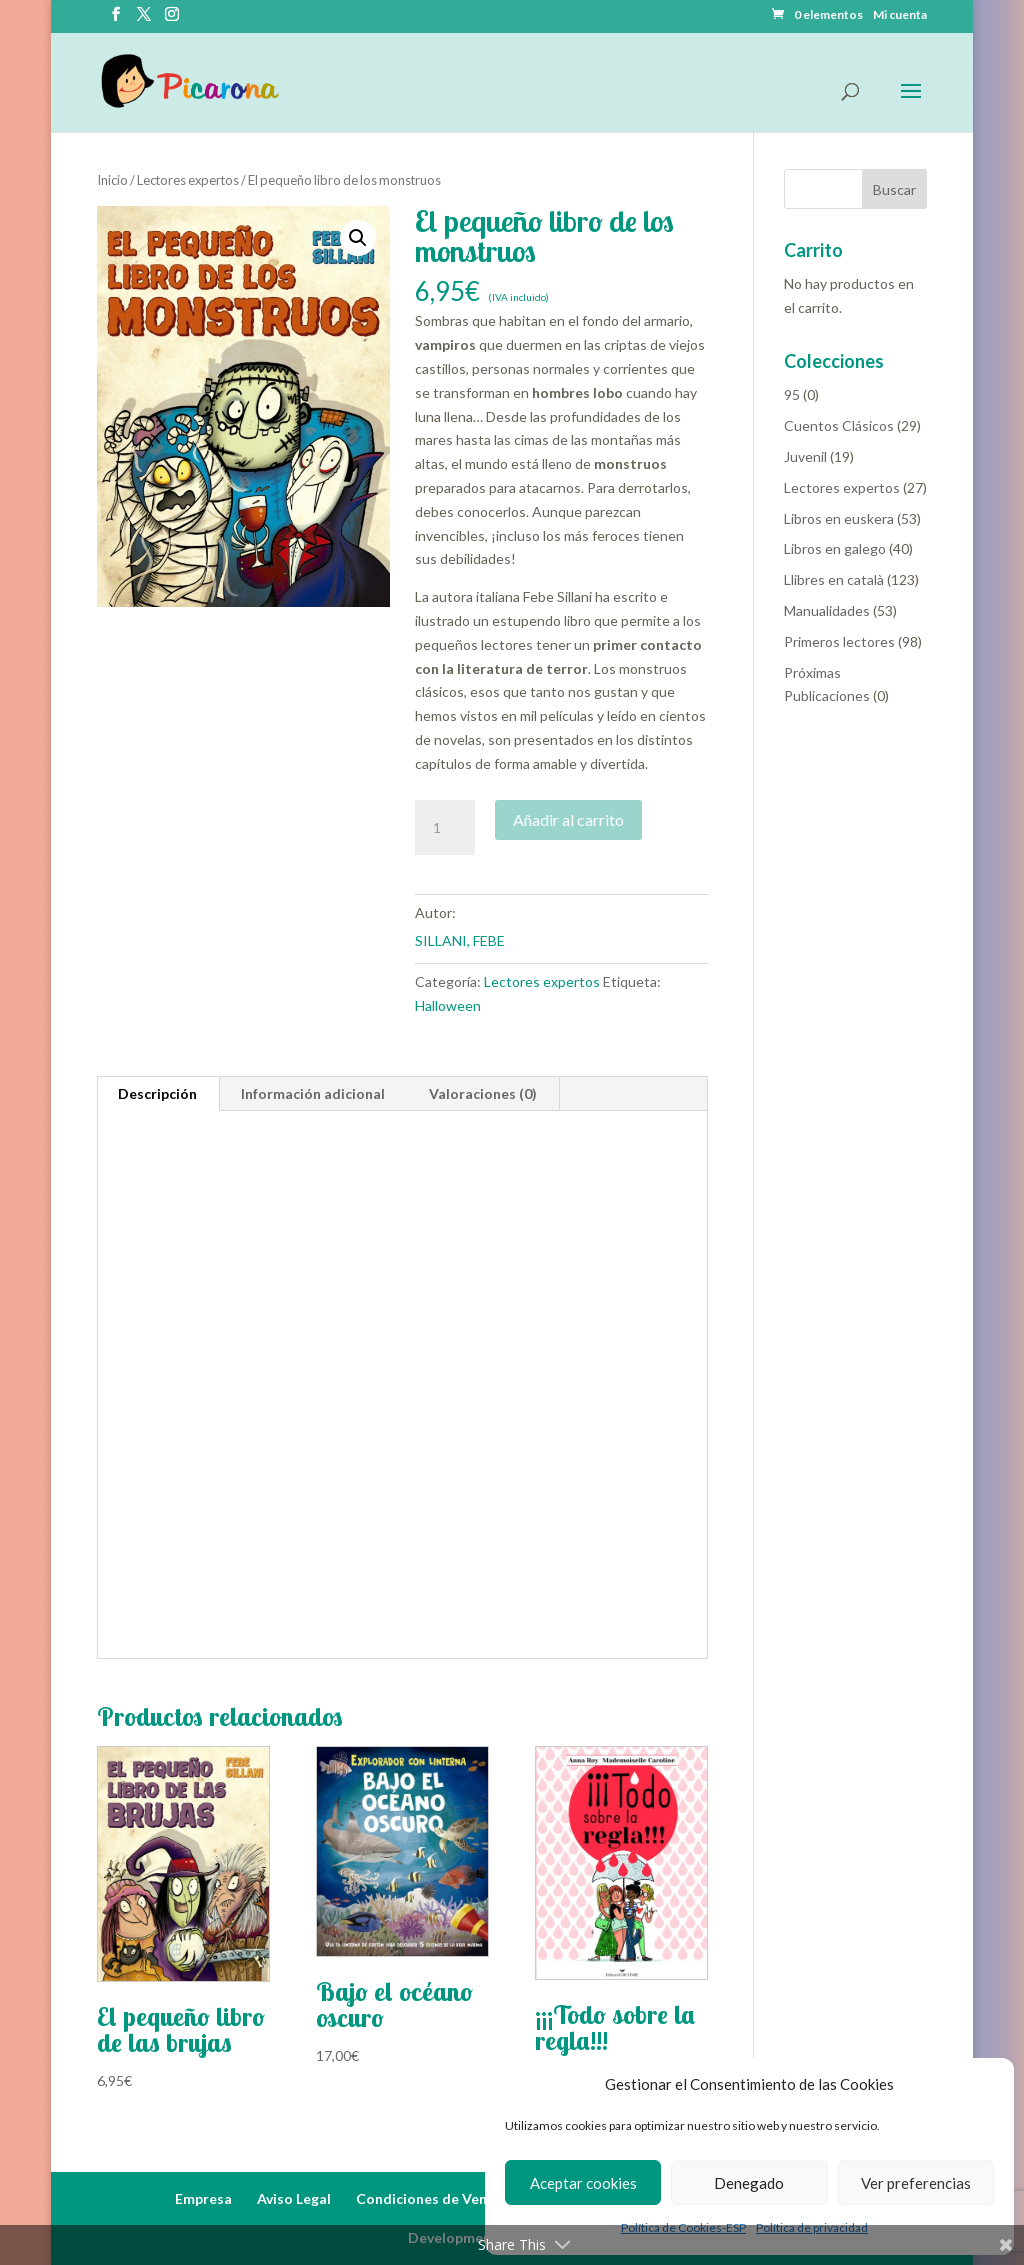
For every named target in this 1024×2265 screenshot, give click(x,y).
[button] (358, 238)
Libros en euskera (839, 518)
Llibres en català (834, 579)
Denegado (749, 2183)
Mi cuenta (900, 15)
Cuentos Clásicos (839, 425)
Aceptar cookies (583, 2183)
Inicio (112, 180)
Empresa (203, 2198)
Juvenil (805, 456)
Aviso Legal (294, 2198)
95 (792, 394)
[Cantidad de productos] (445, 828)
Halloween (448, 1005)
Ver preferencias (916, 2183)
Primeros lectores (839, 641)
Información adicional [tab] (313, 1093)
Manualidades (827, 610)
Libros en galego (835, 548)
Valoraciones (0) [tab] (483, 1093)
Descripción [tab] (157, 1093)
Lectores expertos (188, 180)
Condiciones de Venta (429, 2198)
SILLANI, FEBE (460, 940)
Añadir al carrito (568, 819)
